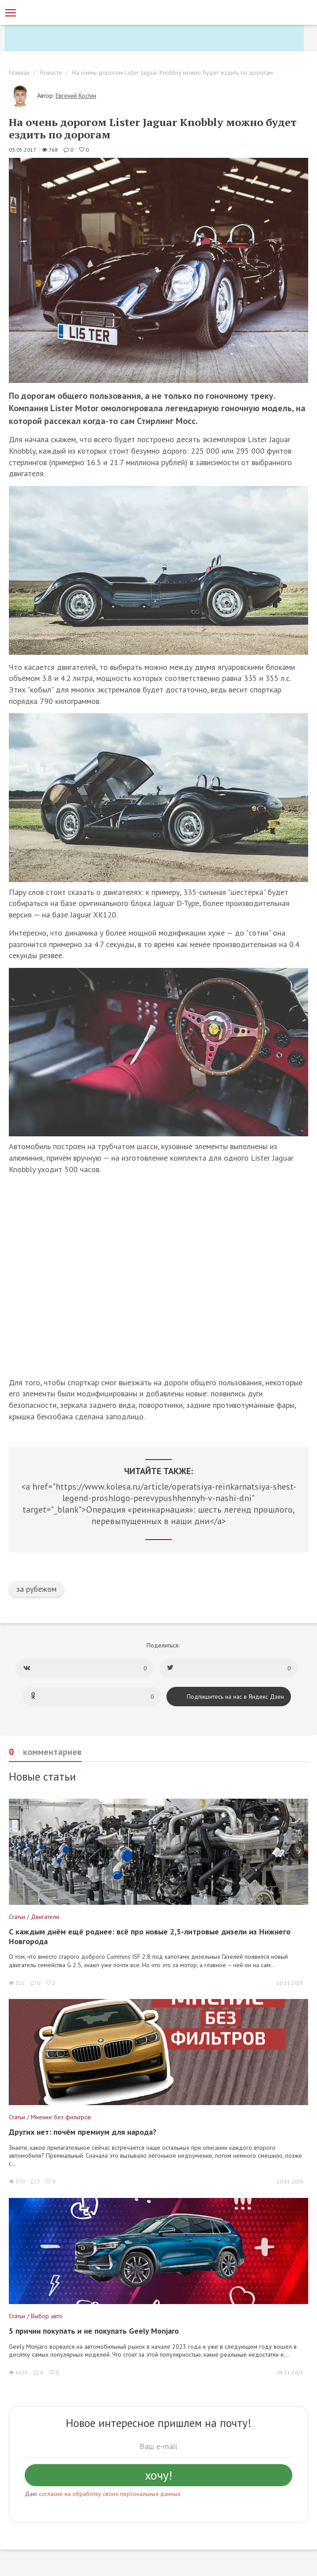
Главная (19, 72)
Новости (51, 72)
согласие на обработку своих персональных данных (110, 2494)
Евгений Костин (76, 95)
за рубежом (36, 1589)
